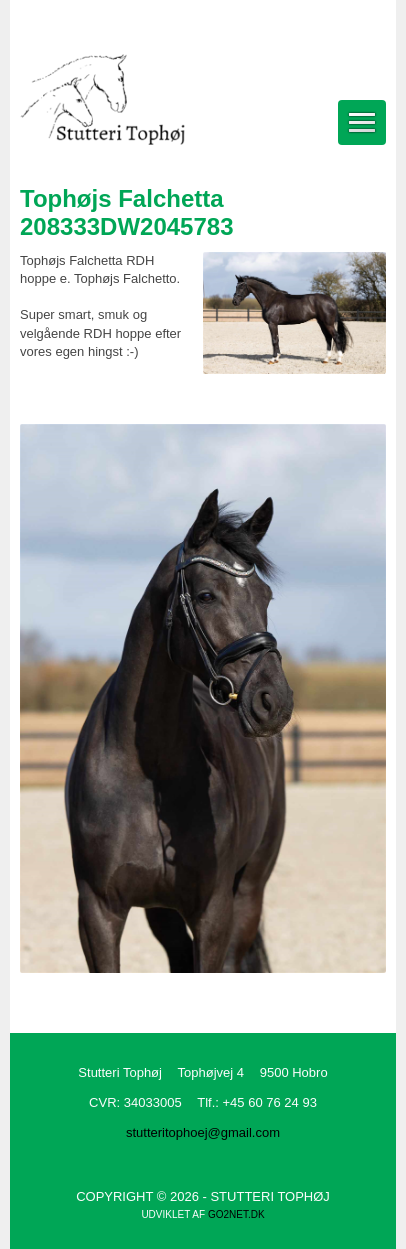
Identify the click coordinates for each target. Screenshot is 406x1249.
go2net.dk (236, 1214)
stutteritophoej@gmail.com (203, 1132)
